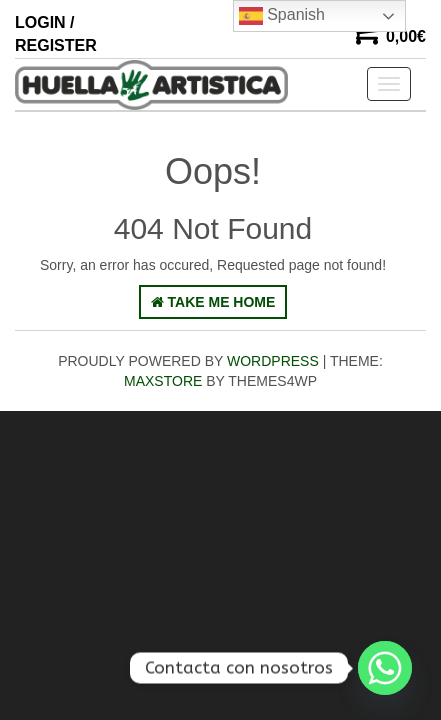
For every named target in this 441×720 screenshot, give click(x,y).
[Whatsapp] (385, 668)
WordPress (273, 361)
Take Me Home (213, 302)
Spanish (282, 16)
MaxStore (163, 381)
